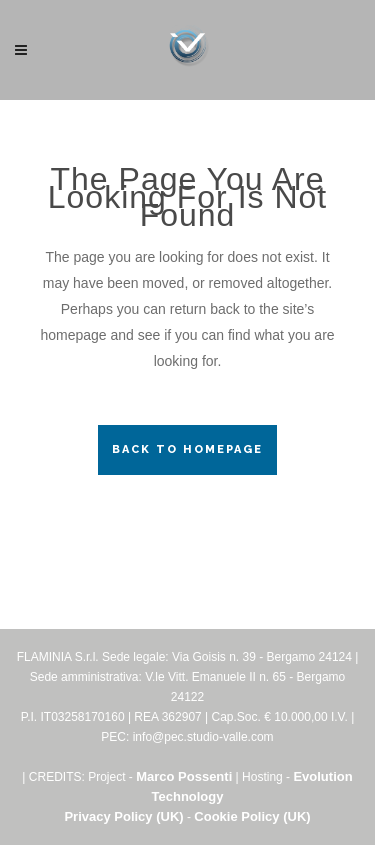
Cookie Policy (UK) (252, 816)
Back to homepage (187, 449)
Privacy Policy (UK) (123, 816)
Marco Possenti (184, 776)
